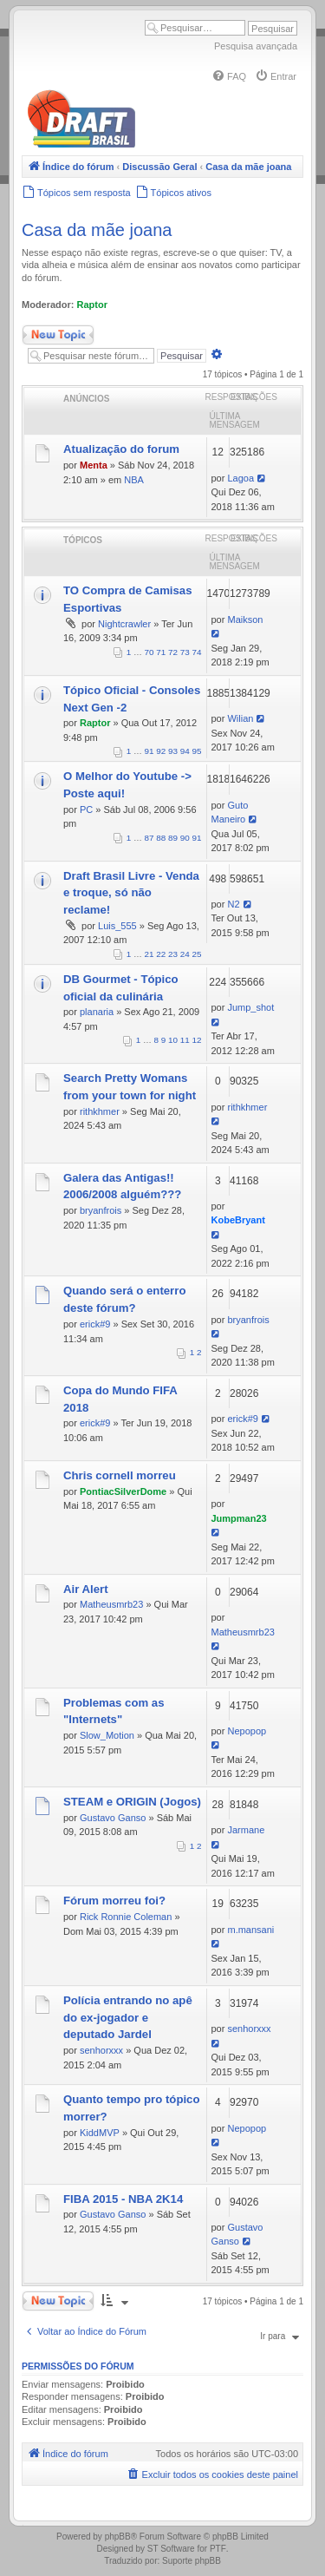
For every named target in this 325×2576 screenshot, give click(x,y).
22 (161, 954)
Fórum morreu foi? (114, 1900)
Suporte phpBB (191, 2561)
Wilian (240, 718)
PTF (218, 2548)
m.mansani (250, 1929)
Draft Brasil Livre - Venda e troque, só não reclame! (131, 893)
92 (161, 751)
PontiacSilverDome (123, 1491)
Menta (93, 465)
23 (173, 954)
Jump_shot (250, 1007)
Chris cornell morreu (119, 1475)
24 (185, 954)
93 (173, 751)
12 (197, 1040)
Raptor (92, 304)
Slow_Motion (107, 1735)
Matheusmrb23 (111, 1604)
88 (161, 837)
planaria (97, 1011)
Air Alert (85, 1589)
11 (185, 1040)
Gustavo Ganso (113, 1817)
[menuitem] (228, 76)
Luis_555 (117, 926)
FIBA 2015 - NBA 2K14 (123, 2199)
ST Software (171, 2548)
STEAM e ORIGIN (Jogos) (132, 1801)
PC (86, 809)
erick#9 (95, 1324)
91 (149, 751)
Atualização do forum (121, 449)
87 (149, 837)
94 (185, 751)
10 (173, 1040)
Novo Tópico (58, 334)
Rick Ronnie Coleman (126, 1916)
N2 (233, 904)
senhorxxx (101, 2050)
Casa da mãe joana (97, 229)
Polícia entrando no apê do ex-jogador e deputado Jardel (127, 2018)
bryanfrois (100, 1210)
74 (197, 652)
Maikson (245, 619)
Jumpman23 (239, 1518)
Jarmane (245, 1830)
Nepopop (246, 1731)
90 (185, 837)
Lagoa (240, 478)
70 (149, 652)
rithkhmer (100, 1111)
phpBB (118, 2536)
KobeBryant (238, 1220)
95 (197, 751)
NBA (134, 480)
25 (197, 954)
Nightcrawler (124, 624)
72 (173, 652)
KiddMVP (100, 2132)
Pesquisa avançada (255, 46)
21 (149, 954)
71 (161, 652)
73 (185, 652)
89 (173, 837)
